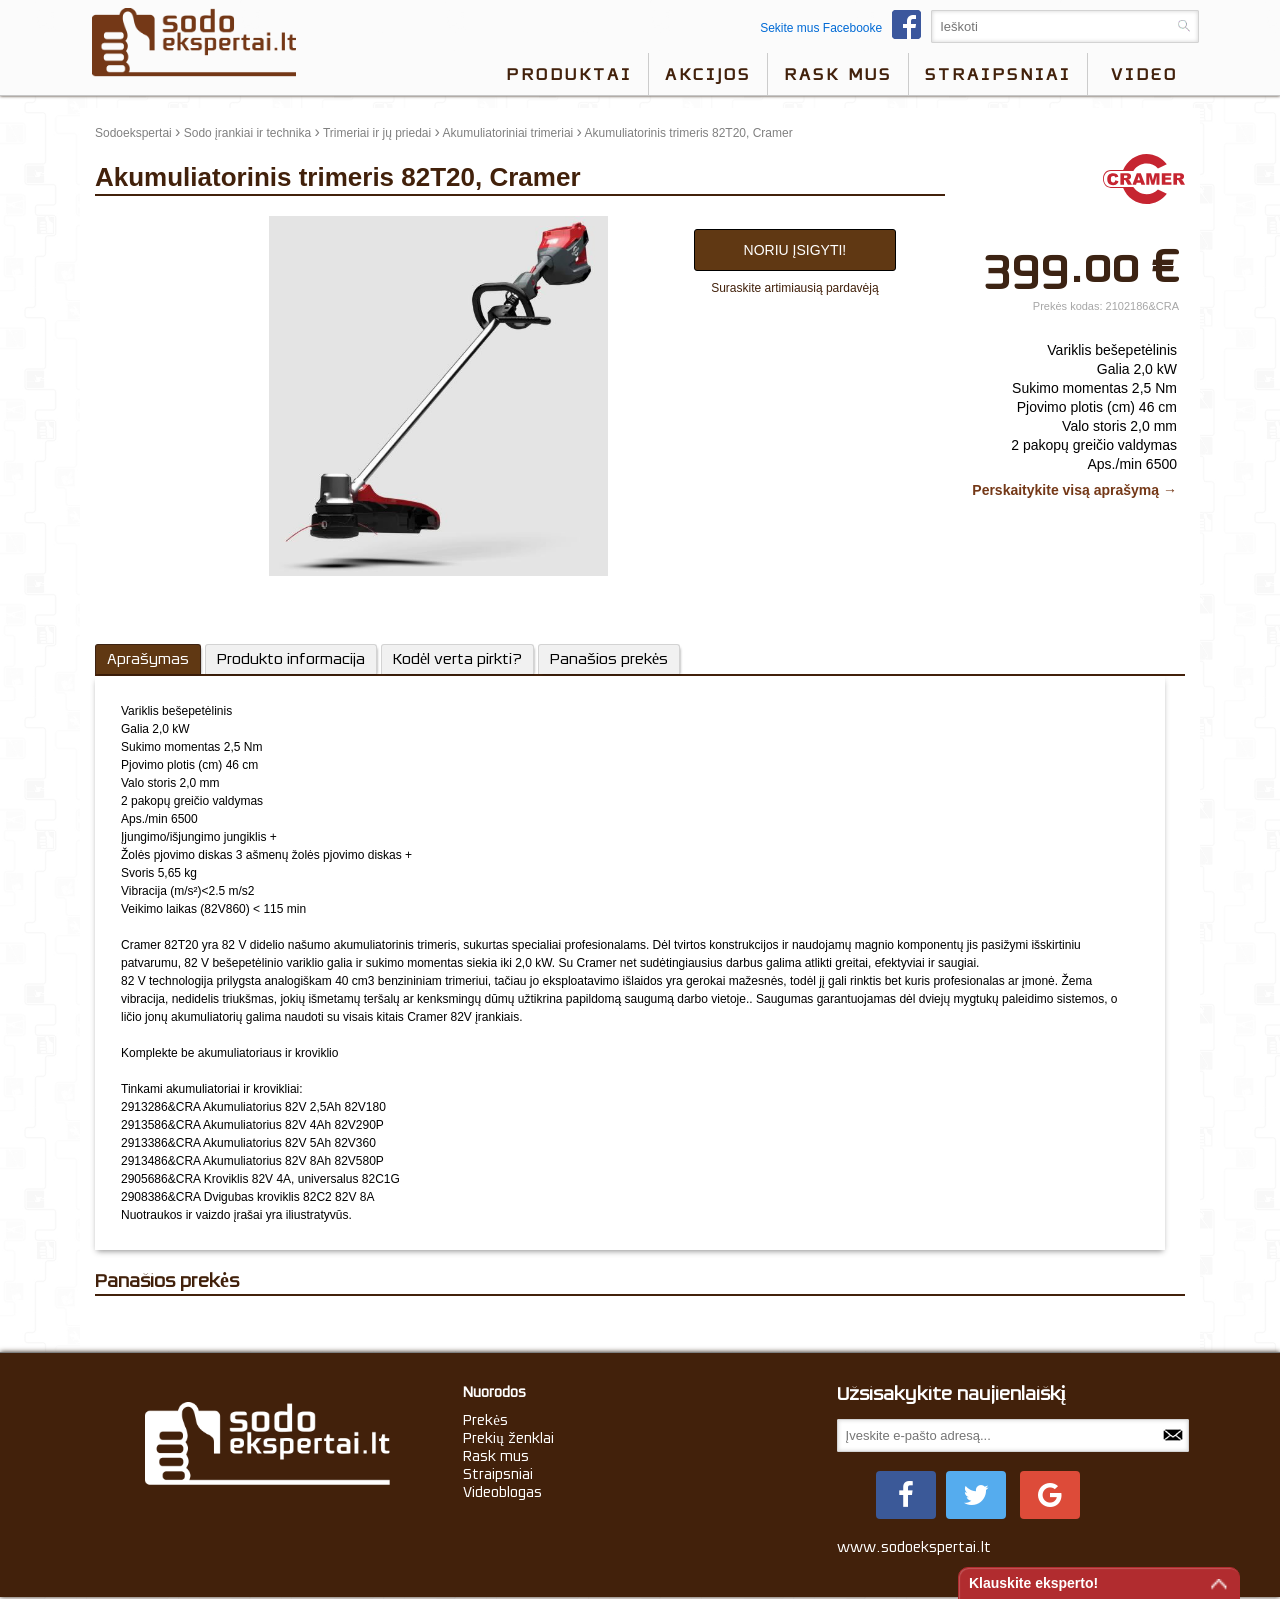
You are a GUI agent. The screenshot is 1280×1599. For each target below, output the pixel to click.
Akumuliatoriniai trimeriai (508, 133)
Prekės (485, 1420)
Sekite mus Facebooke (845, 28)
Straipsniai (998, 74)
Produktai (569, 74)
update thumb (137, 224)
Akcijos (708, 74)
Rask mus (838, 74)
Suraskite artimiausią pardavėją (794, 288)
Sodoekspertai (133, 133)
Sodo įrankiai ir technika (247, 133)
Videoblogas (502, 1492)
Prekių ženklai (508, 1438)
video (1144, 74)
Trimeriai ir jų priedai (377, 133)
